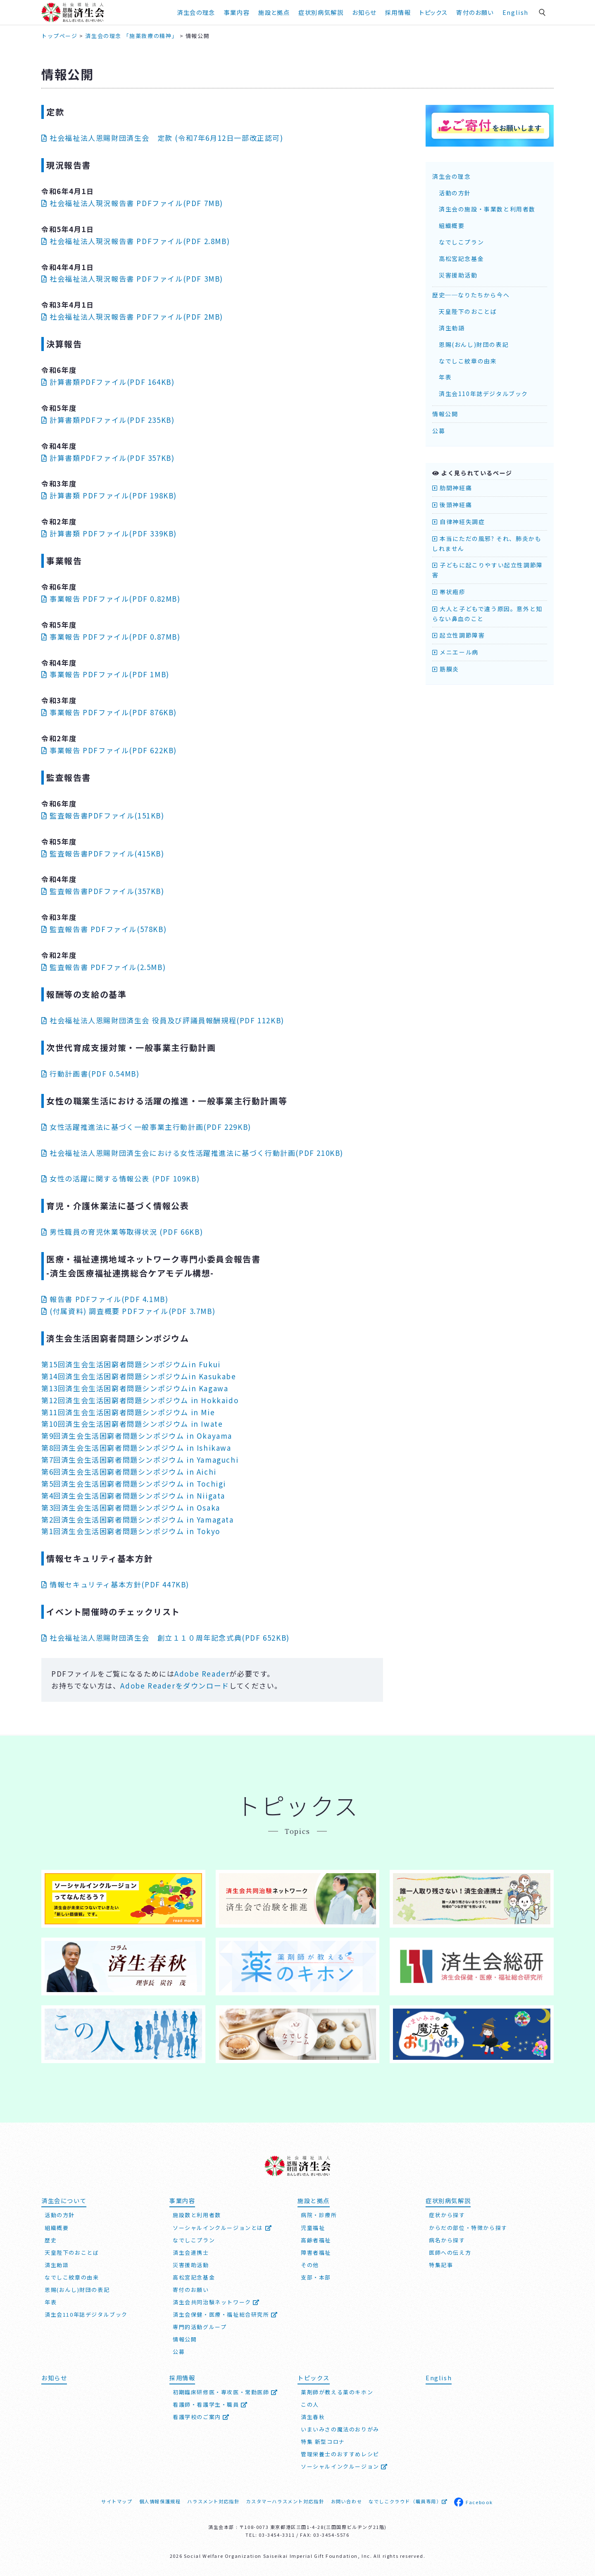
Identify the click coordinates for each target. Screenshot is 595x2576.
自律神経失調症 (458, 521)
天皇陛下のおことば (468, 311)
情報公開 (445, 414)
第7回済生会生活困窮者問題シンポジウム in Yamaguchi (139, 1459)
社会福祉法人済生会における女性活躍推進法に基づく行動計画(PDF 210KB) (192, 1153)
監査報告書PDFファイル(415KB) (102, 853)
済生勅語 (451, 328)
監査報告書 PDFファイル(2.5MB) (103, 967)
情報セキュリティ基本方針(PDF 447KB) (115, 1584)
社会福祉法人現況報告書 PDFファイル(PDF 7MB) (132, 203)
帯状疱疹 (449, 592)
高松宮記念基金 (461, 258)
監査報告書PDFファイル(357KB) (102, 891)
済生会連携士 (191, 2252)
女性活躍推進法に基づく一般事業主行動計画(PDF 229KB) (146, 1127)
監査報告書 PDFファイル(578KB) (104, 929)
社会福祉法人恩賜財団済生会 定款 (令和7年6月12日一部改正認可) (162, 138)
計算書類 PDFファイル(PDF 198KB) (109, 495)
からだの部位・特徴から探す (468, 2228)
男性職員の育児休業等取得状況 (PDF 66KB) (122, 1231)
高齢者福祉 (316, 2240)
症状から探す (447, 2215)
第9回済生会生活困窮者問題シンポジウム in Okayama (136, 1435)
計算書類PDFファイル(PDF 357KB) (107, 458)
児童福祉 (313, 2228)
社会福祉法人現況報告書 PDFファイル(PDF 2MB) (132, 316)
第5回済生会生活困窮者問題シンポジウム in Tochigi (133, 1483)
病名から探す (447, 2240)
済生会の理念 (196, 12)
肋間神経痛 (452, 488)
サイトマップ (117, 2501)
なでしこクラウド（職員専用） (408, 2501)
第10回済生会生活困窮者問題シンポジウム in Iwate (132, 1423)
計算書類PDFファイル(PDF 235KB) (107, 420)
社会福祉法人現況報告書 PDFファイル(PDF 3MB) (132, 278)
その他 (310, 2265)
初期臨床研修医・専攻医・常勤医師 (225, 2392)
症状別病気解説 (320, 12)
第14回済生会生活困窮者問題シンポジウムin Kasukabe (138, 1376)
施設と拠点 (274, 12)
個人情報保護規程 (160, 2501)
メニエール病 (455, 652)
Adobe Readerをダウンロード (174, 1685)
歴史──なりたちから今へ (470, 295)
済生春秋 (313, 2417)
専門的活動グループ (199, 2327)
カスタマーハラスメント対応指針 (285, 2501)
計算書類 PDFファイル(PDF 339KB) (109, 533)
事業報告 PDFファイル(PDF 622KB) (109, 750)
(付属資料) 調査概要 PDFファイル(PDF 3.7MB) (128, 1311)
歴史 (51, 2240)
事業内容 (237, 12)
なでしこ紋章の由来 (468, 361)
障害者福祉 (316, 2252)
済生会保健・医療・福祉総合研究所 (225, 2314)
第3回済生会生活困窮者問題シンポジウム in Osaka (130, 1507)
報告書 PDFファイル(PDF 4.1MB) (104, 1299)
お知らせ (364, 12)
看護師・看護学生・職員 (210, 2404)
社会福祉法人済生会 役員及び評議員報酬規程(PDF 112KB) (162, 1020)
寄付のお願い (475, 12)
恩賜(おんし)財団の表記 (474, 344)
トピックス (433, 12)
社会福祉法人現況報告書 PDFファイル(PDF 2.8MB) (135, 241)
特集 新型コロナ (323, 2442)
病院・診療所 (319, 2215)
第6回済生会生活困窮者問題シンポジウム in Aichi (129, 1471)
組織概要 (451, 225)
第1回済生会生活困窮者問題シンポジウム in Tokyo (130, 1531)
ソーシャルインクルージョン (344, 2466)
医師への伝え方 (450, 2252)
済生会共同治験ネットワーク (216, 2302)
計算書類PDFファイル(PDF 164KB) (107, 382)
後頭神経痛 (452, 504)
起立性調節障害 (458, 635)
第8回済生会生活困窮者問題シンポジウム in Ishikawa (136, 1447)
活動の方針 (455, 193)
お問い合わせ (346, 2501)
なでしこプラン (461, 242)
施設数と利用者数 (197, 2215)
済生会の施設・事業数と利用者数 (487, 209)
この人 (310, 2404)
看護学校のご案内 (201, 2417)
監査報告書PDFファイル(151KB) (102, 815)
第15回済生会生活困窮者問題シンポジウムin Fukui (131, 1364)
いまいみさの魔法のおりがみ (340, 2429)
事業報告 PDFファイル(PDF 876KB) (109, 712)
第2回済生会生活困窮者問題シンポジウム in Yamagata (137, 1519)
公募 (438, 431)
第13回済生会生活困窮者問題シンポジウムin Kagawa (134, 1388)
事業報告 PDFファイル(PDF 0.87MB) (111, 636)
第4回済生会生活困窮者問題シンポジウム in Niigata (133, 1495)
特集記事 (441, 2265)
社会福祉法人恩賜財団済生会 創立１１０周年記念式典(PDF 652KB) (165, 1637)
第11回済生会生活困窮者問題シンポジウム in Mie (128, 1412)
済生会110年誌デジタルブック (483, 393)
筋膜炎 (445, 669)
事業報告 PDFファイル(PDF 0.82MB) (111, 598)
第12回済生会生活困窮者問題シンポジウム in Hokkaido (139, 1400)
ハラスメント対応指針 (213, 2501)
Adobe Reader (201, 1673)
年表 (445, 377)
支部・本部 (316, 2277)
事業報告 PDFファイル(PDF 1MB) (105, 674)
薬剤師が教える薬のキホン (337, 2392)
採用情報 (398, 12)
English (515, 12)
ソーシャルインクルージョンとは (222, 2228)
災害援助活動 (458, 275)
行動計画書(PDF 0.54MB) (90, 1073)
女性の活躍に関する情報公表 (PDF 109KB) (120, 1178)
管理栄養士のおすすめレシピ (340, 2454)
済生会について (63, 2200)
